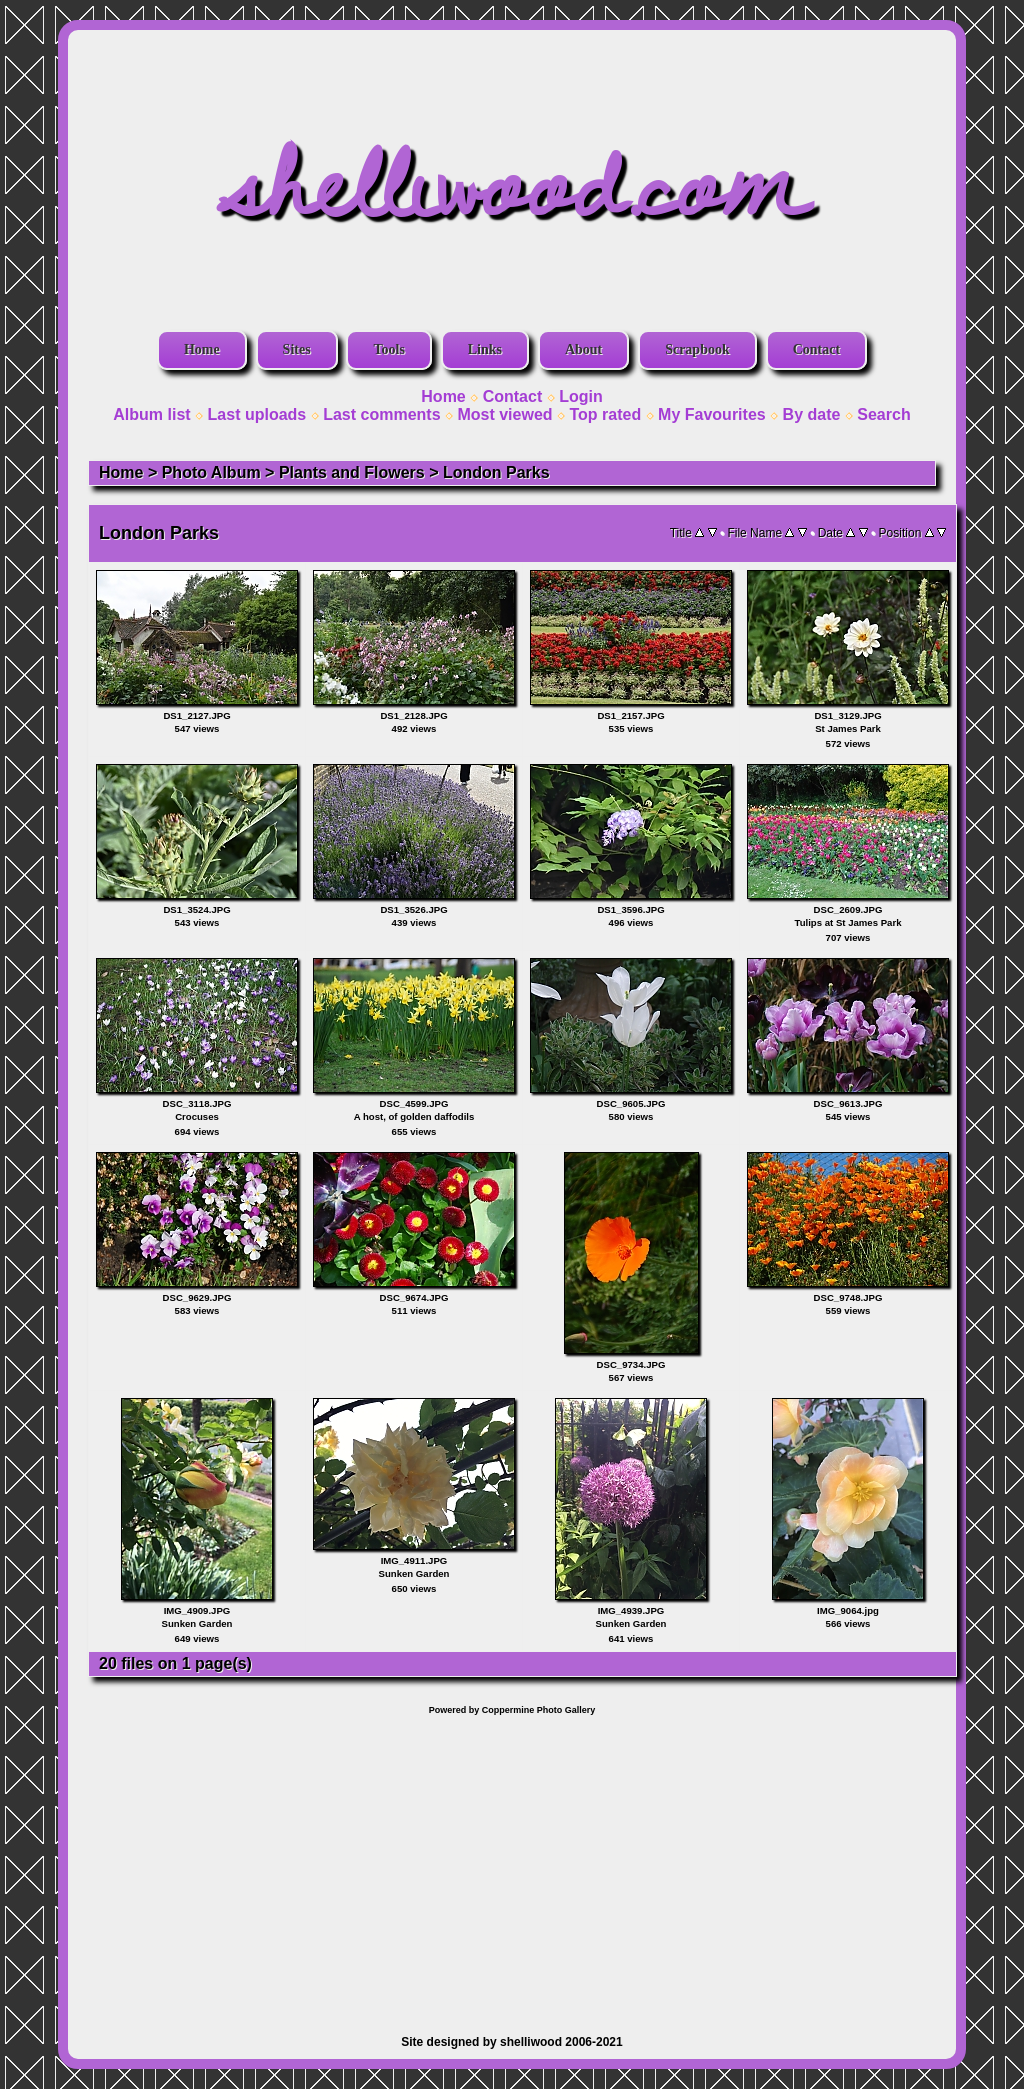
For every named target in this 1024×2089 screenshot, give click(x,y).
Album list (151, 414)
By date (812, 414)
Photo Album (211, 472)
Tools (388, 349)
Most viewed (504, 414)
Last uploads (257, 414)
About (583, 349)
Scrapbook (697, 349)
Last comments (381, 414)
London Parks (496, 472)
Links (485, 349)
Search (883, 414)
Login (581, 396)
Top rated (605, 414)
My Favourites (712, 414)
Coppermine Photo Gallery (539, 1710)
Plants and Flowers (352, 472)
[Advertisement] (512, 1865)
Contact (816, 349)
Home (202, 349)
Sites (297, 349)
